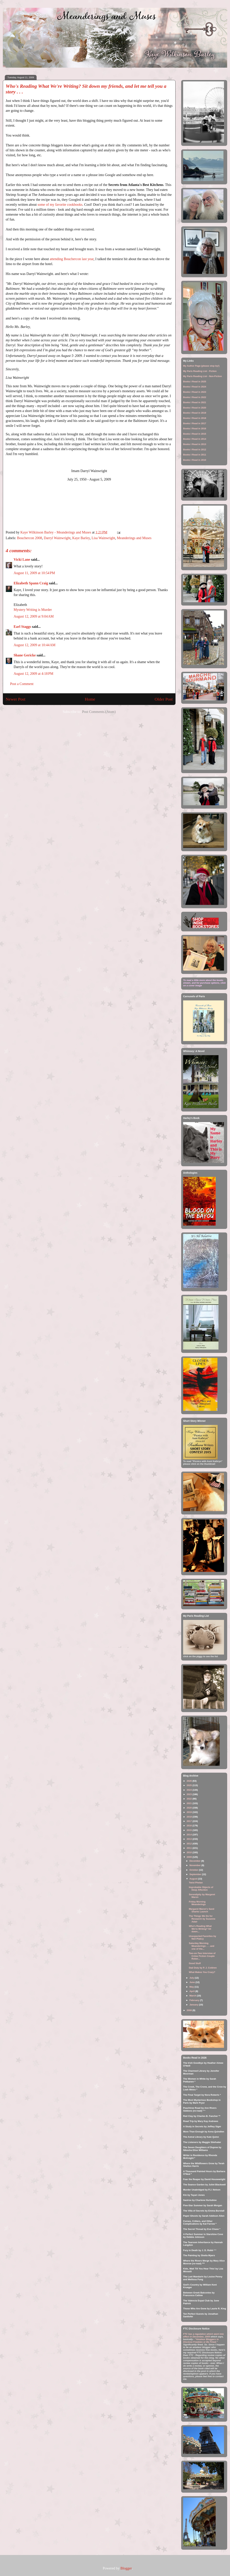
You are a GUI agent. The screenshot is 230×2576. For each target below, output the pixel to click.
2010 (189, 1852)
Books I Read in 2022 (194, 397)
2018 (189, 1816)
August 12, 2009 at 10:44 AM (34, 645)
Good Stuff (195, 1963)
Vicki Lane (22, 559)
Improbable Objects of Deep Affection (201, 1888)
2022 (189, 1798)
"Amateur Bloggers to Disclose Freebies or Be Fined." (201, 2340)
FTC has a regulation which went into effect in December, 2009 (203, 2335)
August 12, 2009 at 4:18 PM (33, 673)
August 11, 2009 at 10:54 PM (34, 573)
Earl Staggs (22, 627)
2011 (189, 1848)
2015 (189, 1830)
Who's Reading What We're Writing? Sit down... (200, 1929)
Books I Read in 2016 (194, 428)
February (194, 2000)
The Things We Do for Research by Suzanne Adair (202, 1919)
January (194, 2004)
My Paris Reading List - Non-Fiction (202, 376)
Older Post (164, 699)
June (192, 1982)
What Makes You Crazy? (202, 1972)
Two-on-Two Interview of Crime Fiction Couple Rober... (202, 1956)
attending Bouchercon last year (71, 259)
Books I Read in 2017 (194, 423)
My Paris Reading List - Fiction (200, 371)
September (195, 1874)
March (193, 1995)
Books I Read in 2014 (194, 439)
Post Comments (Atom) (99, 712)
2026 (189, 1781)
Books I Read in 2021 (194, 402)
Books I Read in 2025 (194, 381)
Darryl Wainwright (57, 538)
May (192, 1986)
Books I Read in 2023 (194, 392)
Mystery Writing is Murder (33, 610)
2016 (189, 1825)
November (195, 1865)
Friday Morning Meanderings (197, 1903)
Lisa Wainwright (103, 538)
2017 (189, 1821)
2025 (189, 1785)
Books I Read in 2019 (194, 412)
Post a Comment (21, 684)
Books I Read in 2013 (194, 444)
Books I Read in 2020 (194, 407)
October (194, 1870)
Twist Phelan (196, 1882)
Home (90, 699)
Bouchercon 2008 (29, 538)
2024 (189, 1790)
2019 (189, 1812)
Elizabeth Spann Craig (31, 583)
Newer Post (15, 699)
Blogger (126, 2568)
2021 (189, 1803)
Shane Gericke (25, 655)
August (193, 1878)
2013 (189, 1839)
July (192, 1977)
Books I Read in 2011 (194, 454)
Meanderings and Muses (134, 538)
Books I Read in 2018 (194, 418)
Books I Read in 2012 (194, 449)
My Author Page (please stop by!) (201, 365)
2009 (189, 1857)
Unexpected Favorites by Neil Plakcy (202, 1937)
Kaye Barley (81, 538)
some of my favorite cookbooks (59, 204)
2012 (189, 1843)
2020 (189, 1807)
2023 (189, 1794)
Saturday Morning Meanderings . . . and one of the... (201, 1946)
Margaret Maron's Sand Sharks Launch (201, 1910)
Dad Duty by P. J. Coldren (203, 1967)
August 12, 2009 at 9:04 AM (34, 616)
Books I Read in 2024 (194, 386)
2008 (189, 2010)
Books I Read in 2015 (194, 433)
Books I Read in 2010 (194, 460)
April (192, 1991)
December (195, 1861)
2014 (189, 1834)
